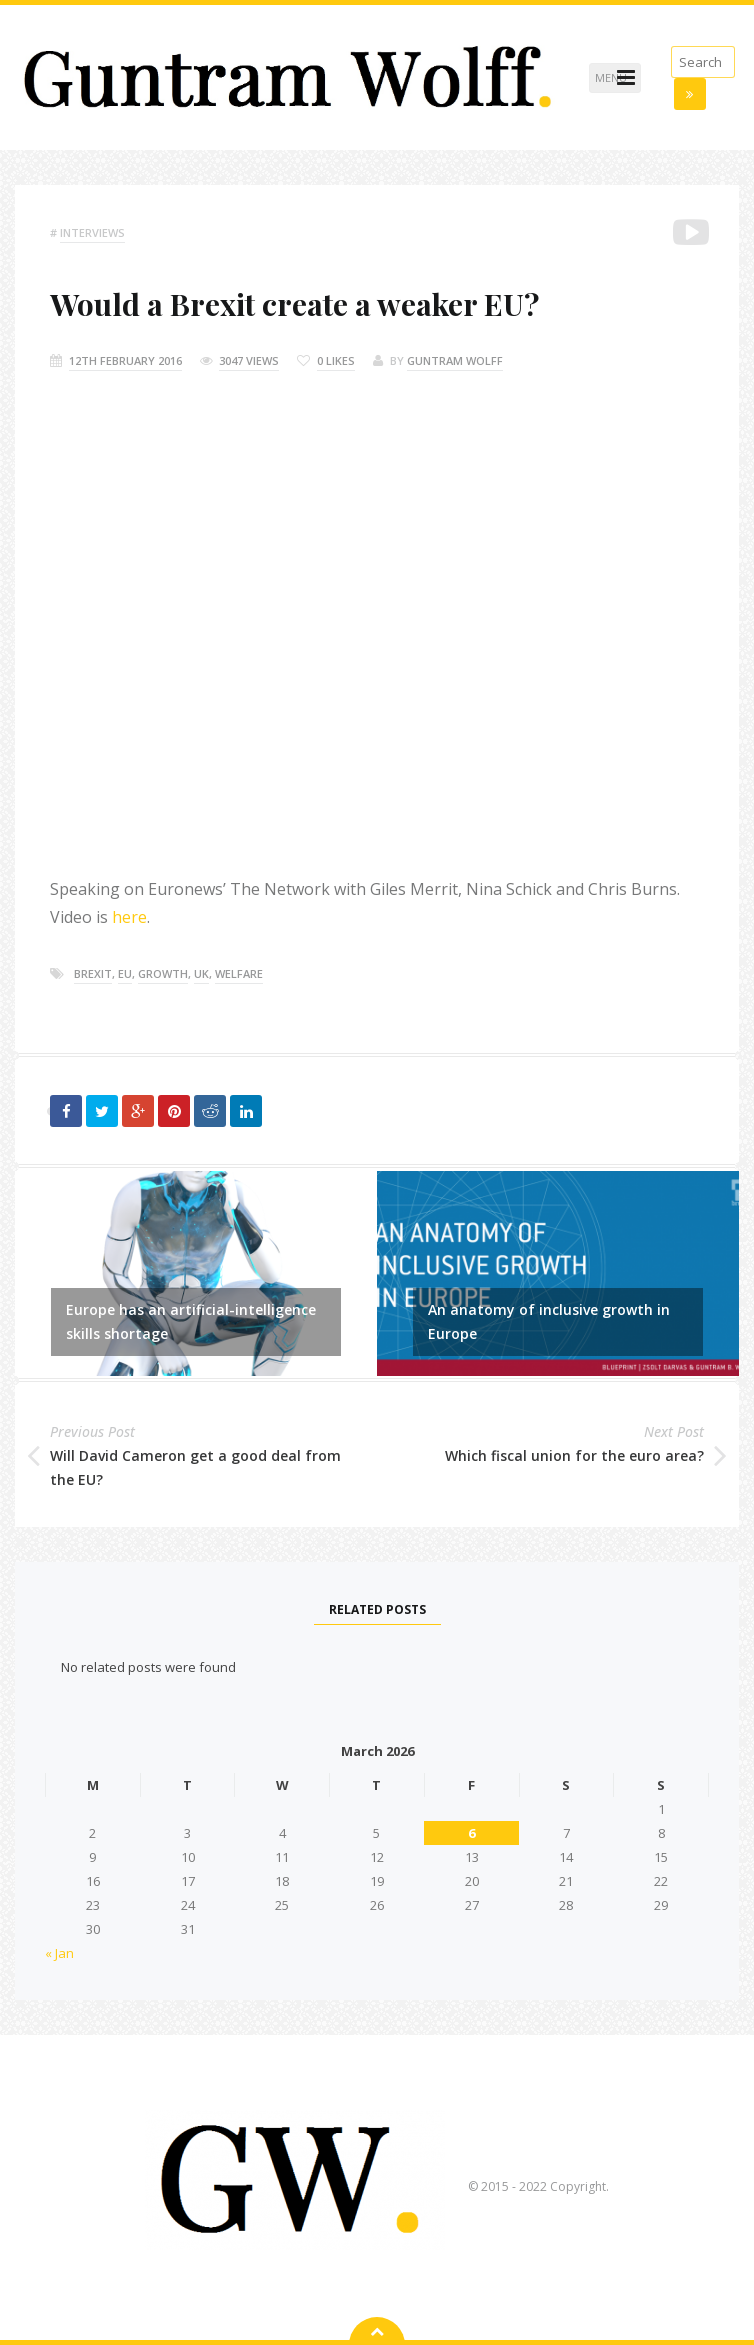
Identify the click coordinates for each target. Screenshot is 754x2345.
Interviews (92, 232)
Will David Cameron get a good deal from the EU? (195, 1467)
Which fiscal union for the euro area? (574, 1455)
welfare (239, 973)
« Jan (59, 1953)
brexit (93, 973)
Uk (201, 973)
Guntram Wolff (455, 360)
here (129, 917)
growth (163, 973)
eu (125, 973)
